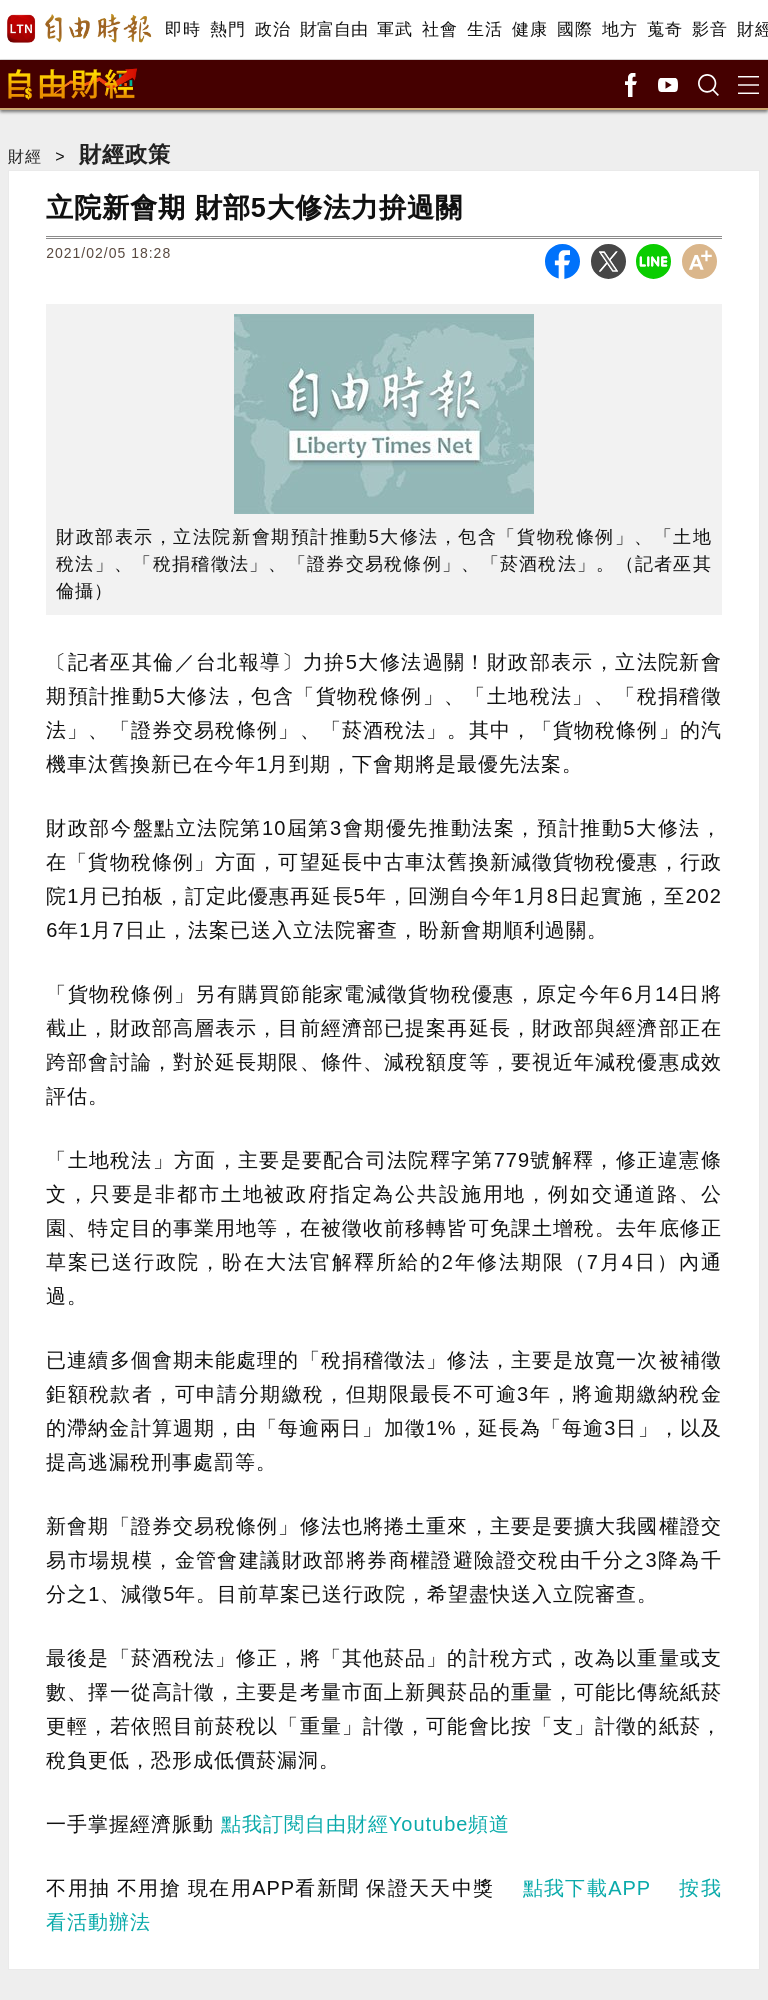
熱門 (227, 29)
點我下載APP (587, 1888)
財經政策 (125, 154)
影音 (709, 29)
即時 (182, 29)
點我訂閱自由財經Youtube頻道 (366, 1824)
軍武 (394, 29)
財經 (25, 156)
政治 (272, 29)
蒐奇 (664, 29)
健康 (529, 29)
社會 (439, 29)
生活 (484, 29)
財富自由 (333, 29)
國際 (574, 29)
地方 (619, 29)
